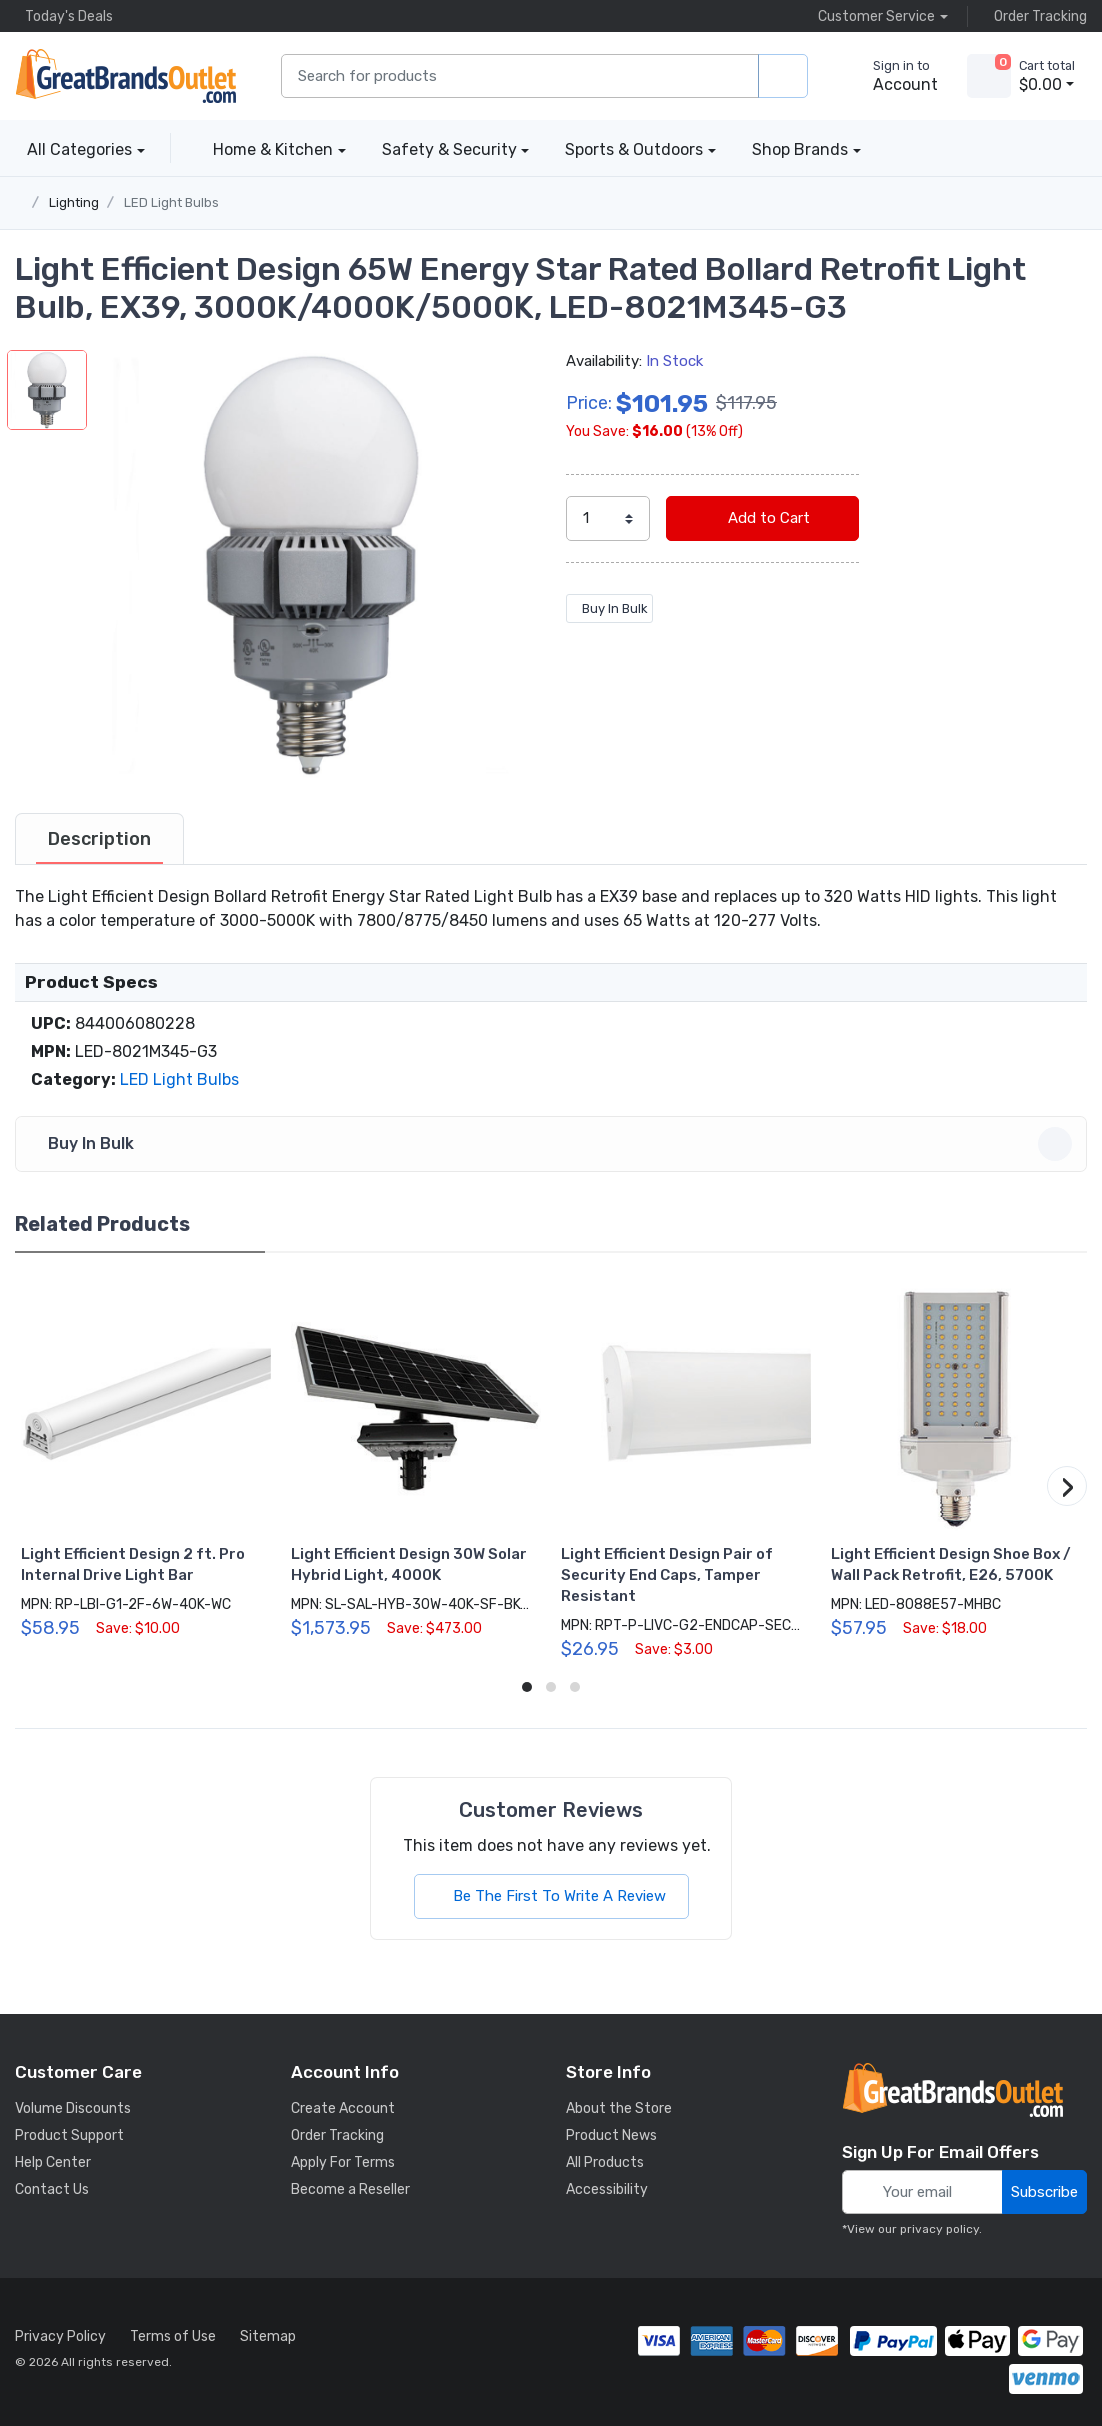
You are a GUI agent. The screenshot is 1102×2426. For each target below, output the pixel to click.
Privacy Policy (60, 2336)
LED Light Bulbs (171, 202)
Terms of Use (173, 2336)
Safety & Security (449, 149)
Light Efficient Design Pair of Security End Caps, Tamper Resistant (667, 1575)
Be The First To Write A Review (551, 1896)
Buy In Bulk (609, 608)
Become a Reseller (350, 2189)
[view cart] (989, 76)
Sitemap (268, 2336)
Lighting (74, 202)
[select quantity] (608, 518)
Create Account (343, 2108)
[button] (311, 564)
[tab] (99, 839)
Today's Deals (64, 16)
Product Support (69, 2135)
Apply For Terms (343, 2162)
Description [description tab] (99, 839)
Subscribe (1044, 2192)
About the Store (619, 2108)
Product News (611, 2135)
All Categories (73, 149)
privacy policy (939, 2229)
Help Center (53, 2162)
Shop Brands (800, 149)
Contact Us (52, 2189)
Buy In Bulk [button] (554, 1144)
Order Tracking (1035, 16)
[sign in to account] (891, 76)
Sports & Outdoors (634, 149)
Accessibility (607, 2189)
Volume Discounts (73, 2108)
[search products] (783, 76)
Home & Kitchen (273, 149)
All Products (605, 2162)
